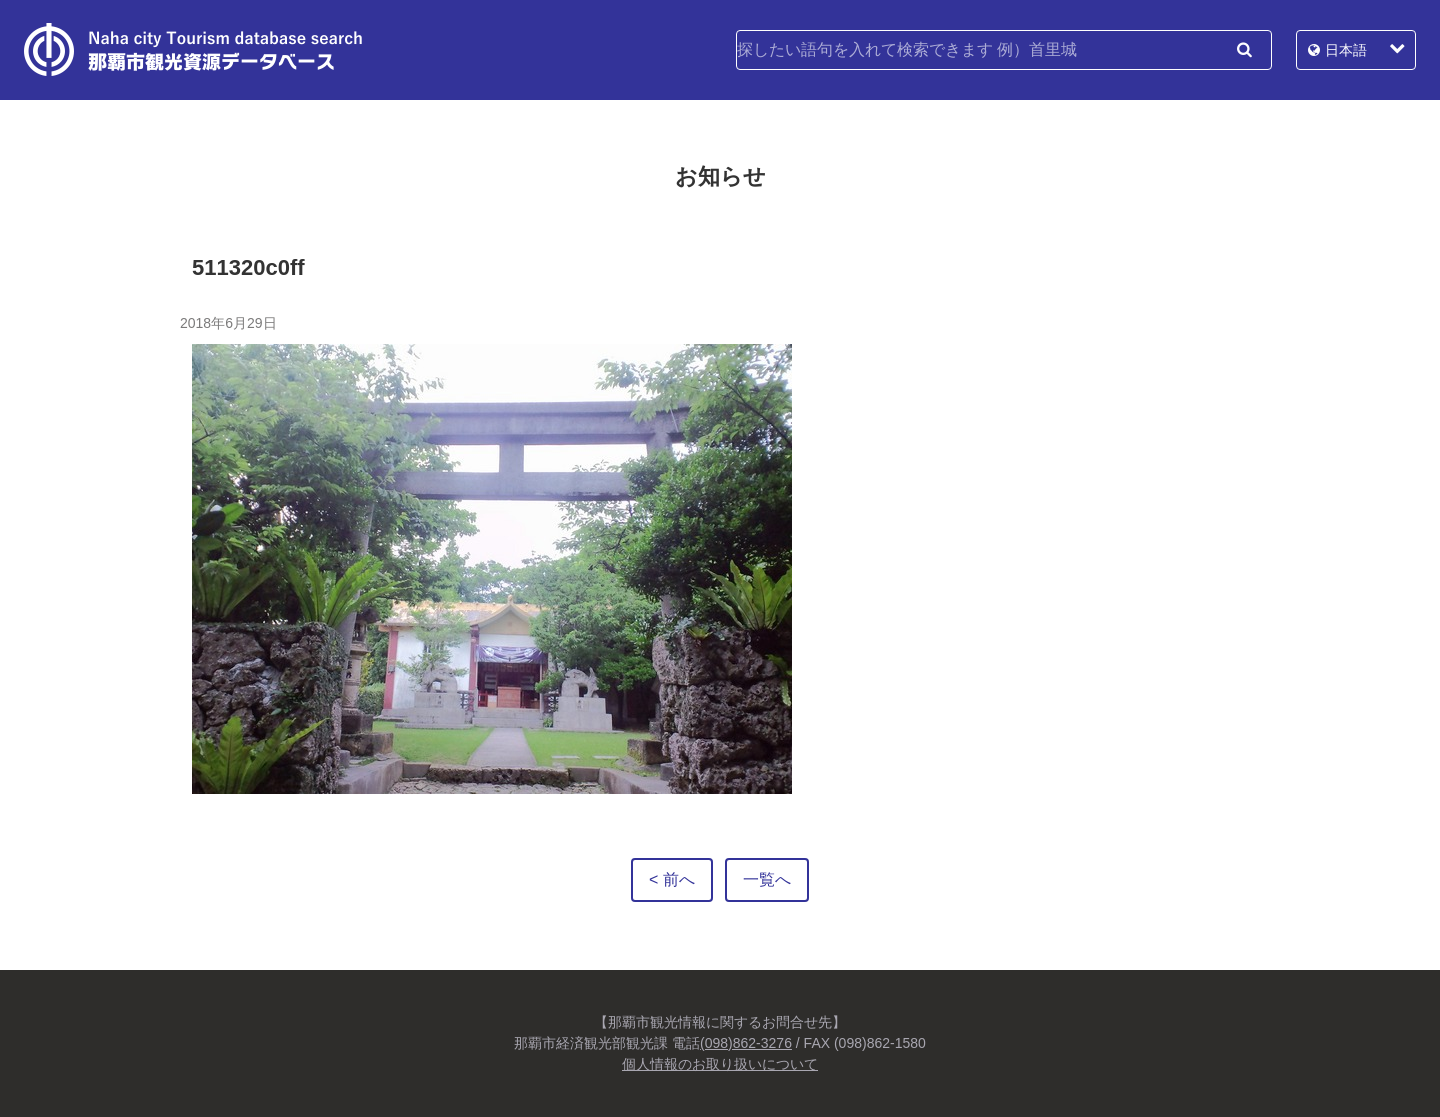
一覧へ (767, 879)
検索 (1244, 50)
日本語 (1346, 50)
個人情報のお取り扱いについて (720, 1064)
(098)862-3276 (746, 1043)
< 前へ (672, 879)
